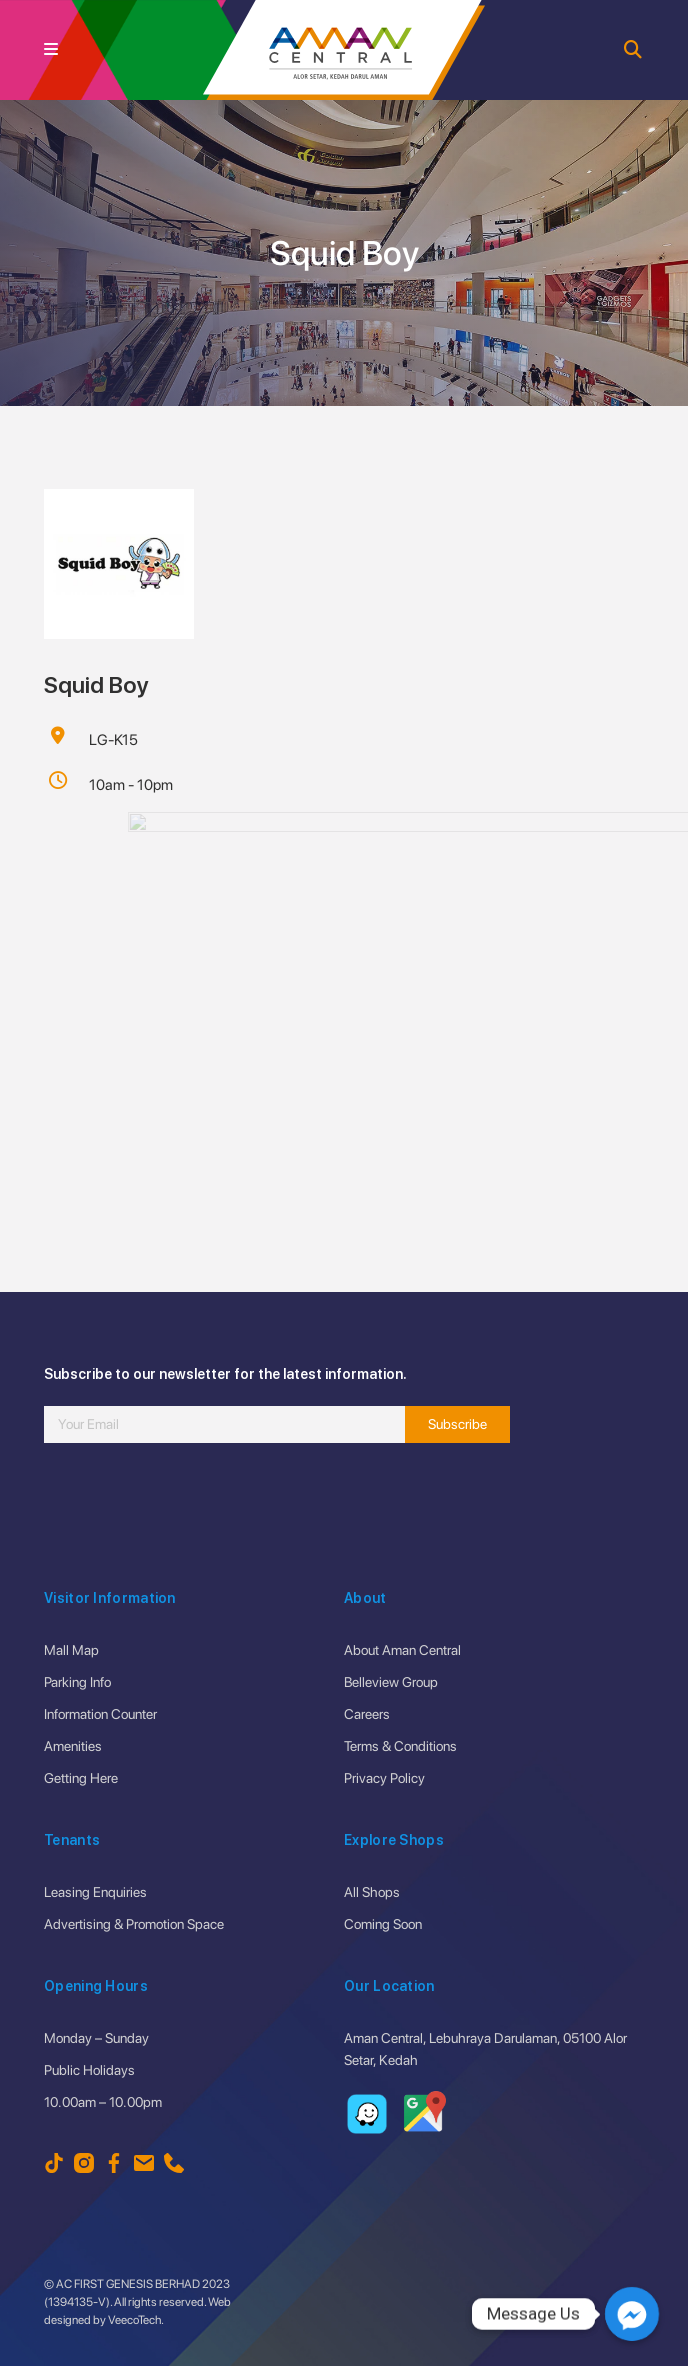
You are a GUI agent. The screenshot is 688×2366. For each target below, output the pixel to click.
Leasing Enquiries (95, 1892)
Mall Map (71, 1650)
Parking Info (77, 1682)
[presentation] (196, 1512)
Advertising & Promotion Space (134, 1924)
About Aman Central (402, 1650)
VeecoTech (134, 2320)
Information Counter (100, 1714)
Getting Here (81, 1778)
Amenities (73, 1746)
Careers (367, 1714)
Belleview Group (391, 1682)
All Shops (372, 1892)
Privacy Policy (384, 1778)
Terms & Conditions (400, 1746)
